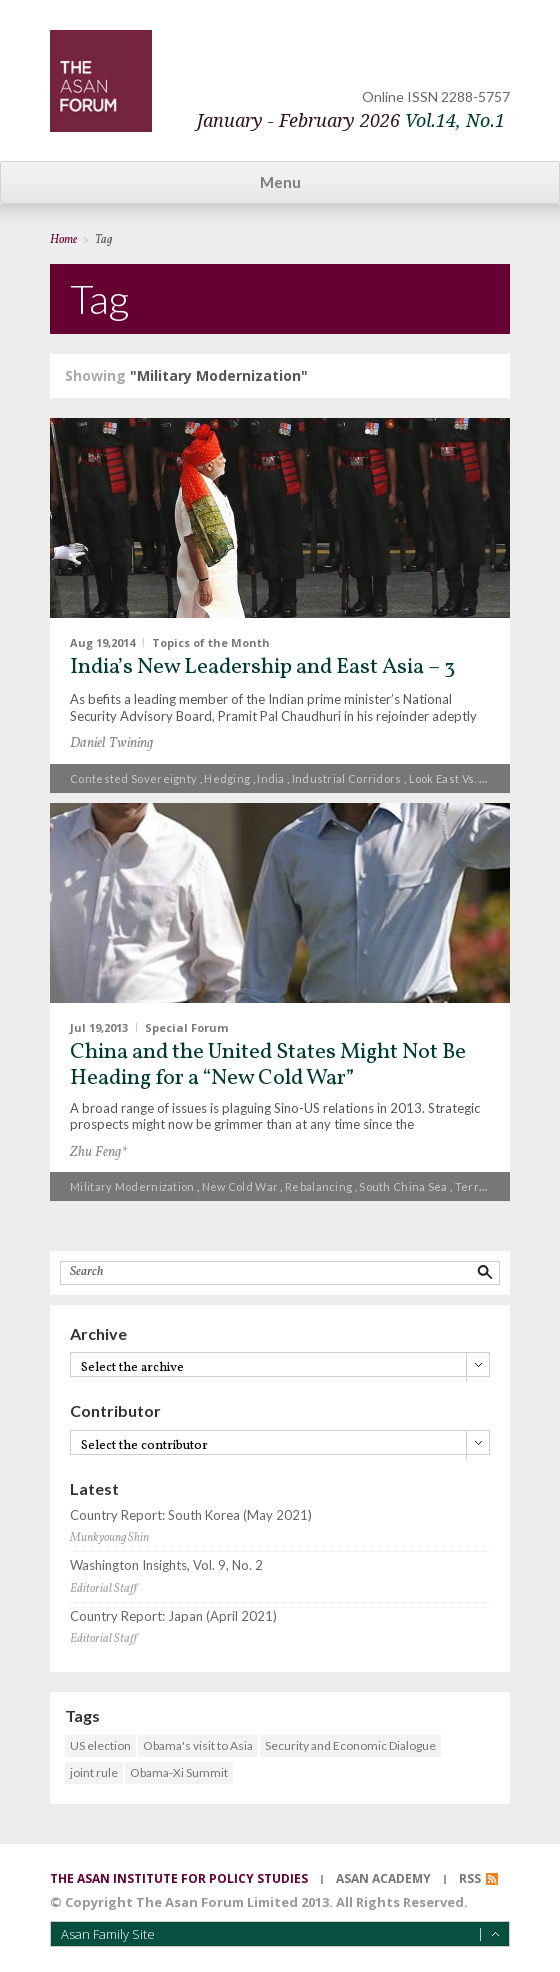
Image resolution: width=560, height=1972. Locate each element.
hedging (227, 778)
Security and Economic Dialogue (350, 1745)
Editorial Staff (103, 1589)
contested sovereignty (133, 778)
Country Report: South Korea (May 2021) (191, 1515)
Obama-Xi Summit (179, 1772)
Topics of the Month (211, 642)
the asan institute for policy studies (179, 1878)
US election (100, 1745)
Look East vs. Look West (472, 778)
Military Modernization (132, 1186)
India (271, 778)
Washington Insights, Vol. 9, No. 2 (166, 1565)
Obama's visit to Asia (198, 1745)
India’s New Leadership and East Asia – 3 (262, 667)
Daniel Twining (111, 743)
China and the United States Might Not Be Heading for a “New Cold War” (268, 1065)
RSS (470, 1878)
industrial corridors (347, 778)
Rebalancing (318, 1186)
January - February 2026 (351, 120)
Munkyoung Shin (109, 1538)
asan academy (383, 1878)
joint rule (94, 1772)
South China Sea (403, 1186)
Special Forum (186, 1026)
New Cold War (240, 1186)
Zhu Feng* (98, 1152)
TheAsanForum (101, 81)
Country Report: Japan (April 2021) (173, 1616)
